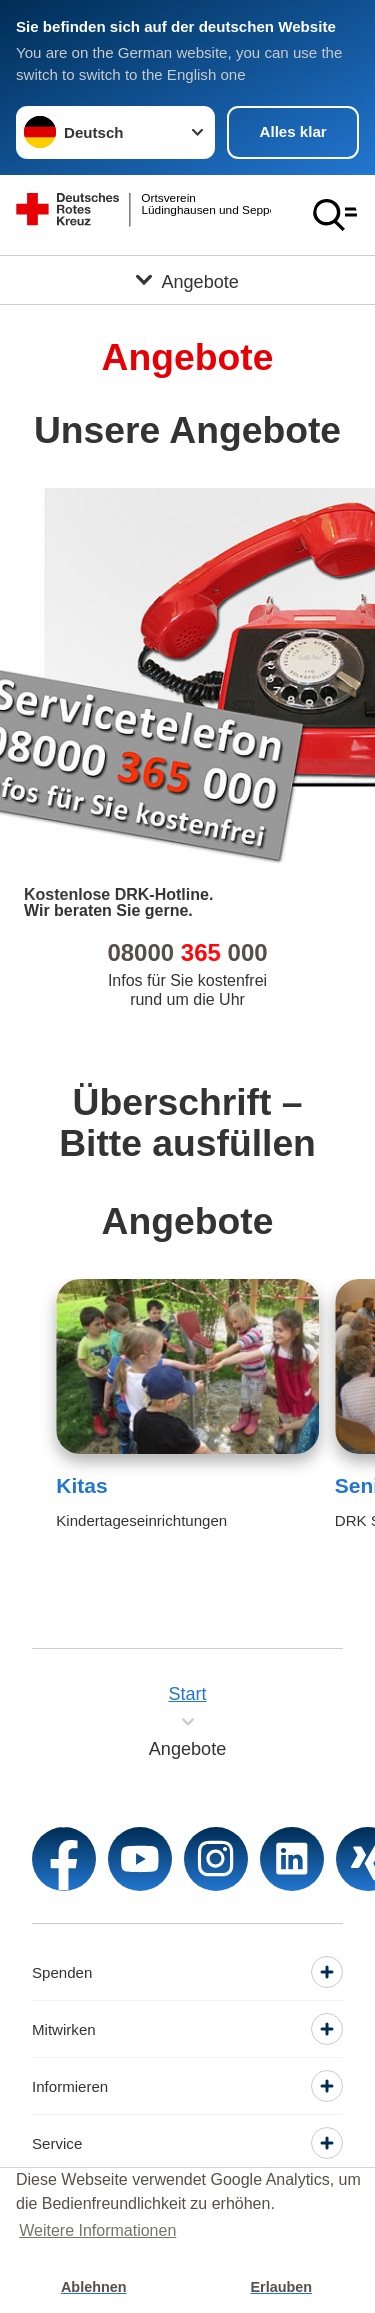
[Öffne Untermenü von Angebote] (187, 280)
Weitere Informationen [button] (97, 2230)
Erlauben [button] (281, 2287)
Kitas (81, 1485)
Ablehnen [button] (94, 2287)
